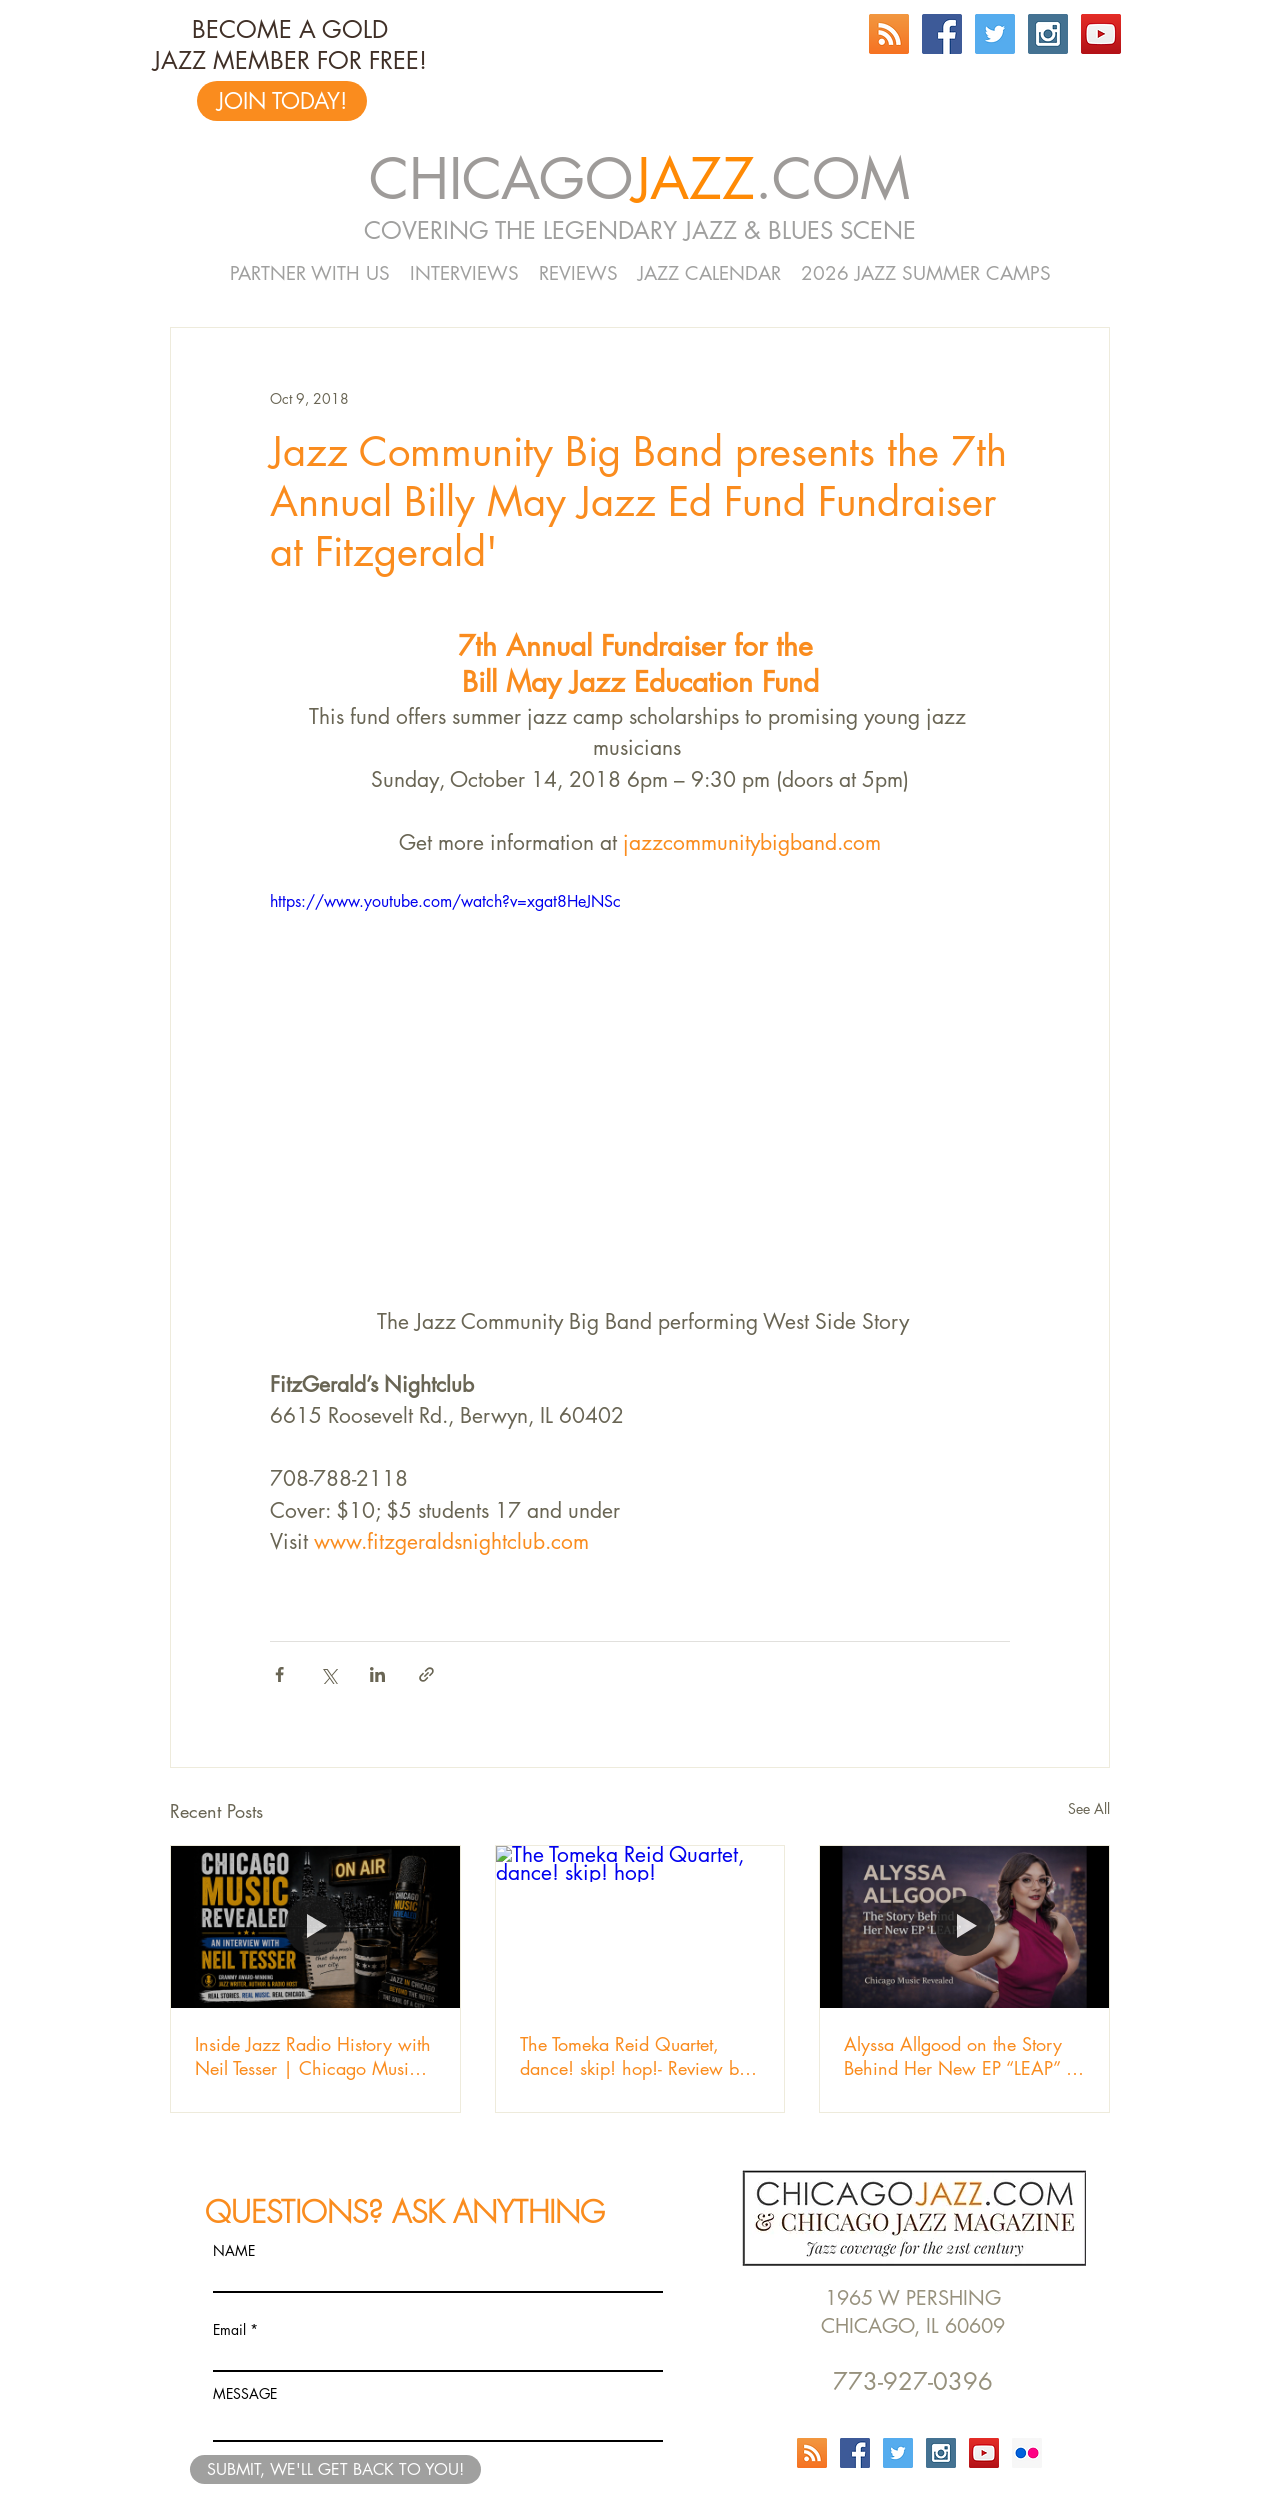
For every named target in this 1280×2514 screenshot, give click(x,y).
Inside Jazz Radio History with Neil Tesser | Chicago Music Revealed (313, 2056)
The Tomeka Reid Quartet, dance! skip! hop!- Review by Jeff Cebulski (634, 2056)
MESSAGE (245, 2394)
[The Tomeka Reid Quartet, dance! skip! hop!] (640, 1927)
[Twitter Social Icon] (995, 34)
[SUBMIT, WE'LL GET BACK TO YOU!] (335, 2469)
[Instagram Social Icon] (1048, 34)
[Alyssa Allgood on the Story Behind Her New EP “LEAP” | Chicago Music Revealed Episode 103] (964, 1927)
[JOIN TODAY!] (282, 101)
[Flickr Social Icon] (1027, 2453)
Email (229, 2330)
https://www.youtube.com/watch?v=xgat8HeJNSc (445, 901)
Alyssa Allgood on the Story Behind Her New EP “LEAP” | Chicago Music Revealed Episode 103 (960, 2056)
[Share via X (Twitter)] (328, 1674)
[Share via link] (426, 1674)
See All (1089, 1808)
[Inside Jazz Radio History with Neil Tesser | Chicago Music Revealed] (315, 1927)
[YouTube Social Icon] (1101, 34)
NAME (234, 2251)
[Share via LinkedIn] (377, 1674)
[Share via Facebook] (279, 1674)
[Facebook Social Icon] (942, 34)
